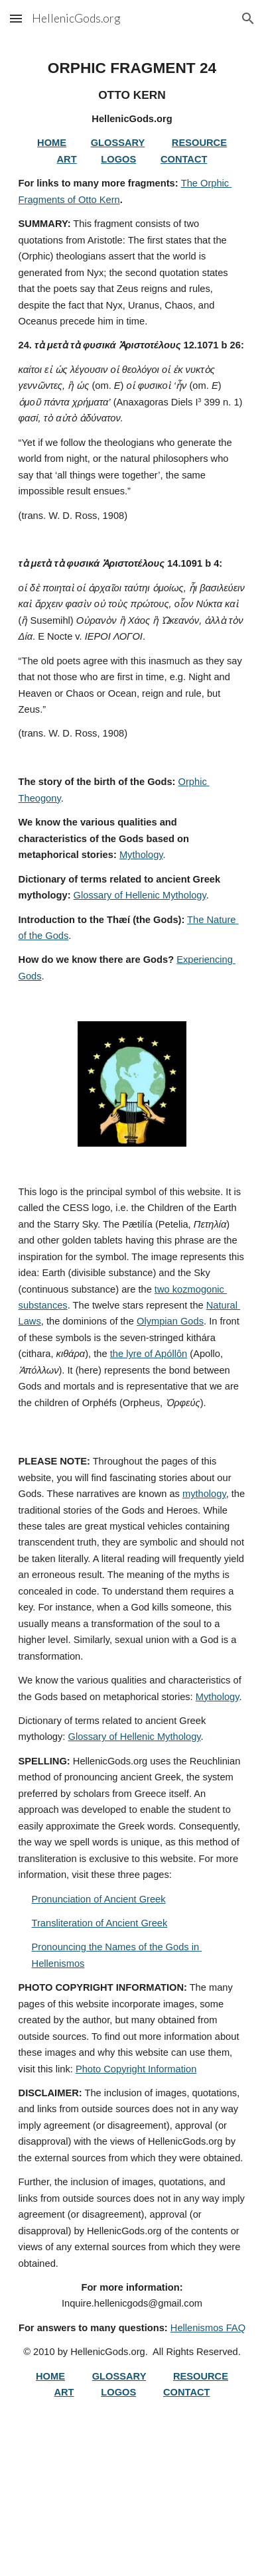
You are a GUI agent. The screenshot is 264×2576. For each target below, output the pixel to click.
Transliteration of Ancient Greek (100, 1923)
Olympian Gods (170, 1321)
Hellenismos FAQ (207, 2328)
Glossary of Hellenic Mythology (140, 895)
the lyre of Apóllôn (149, 1353)
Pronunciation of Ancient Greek (99, 1899)
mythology (204, 1493)
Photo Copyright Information (136, 2069)
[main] (132, 521)
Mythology (141, 854)
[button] (16, 18)
